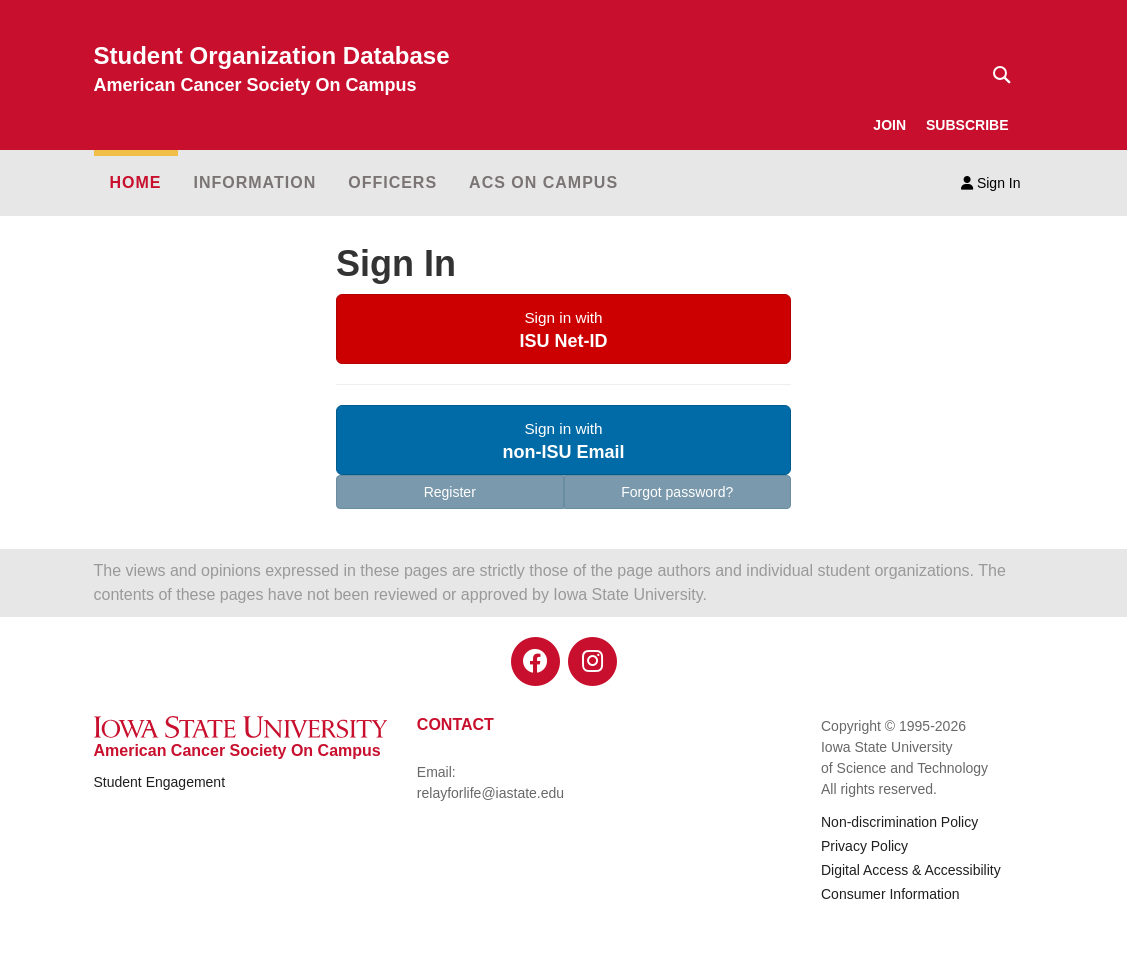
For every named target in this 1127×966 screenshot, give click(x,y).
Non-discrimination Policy (899, 822)
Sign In (990, 183)
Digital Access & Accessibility (911, 870)
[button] (563, 329)
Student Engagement (160, 782)
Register (450, 492)
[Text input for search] (996, 75)
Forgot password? (677, 492)
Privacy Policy (864, 846)
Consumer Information (890, 894)
